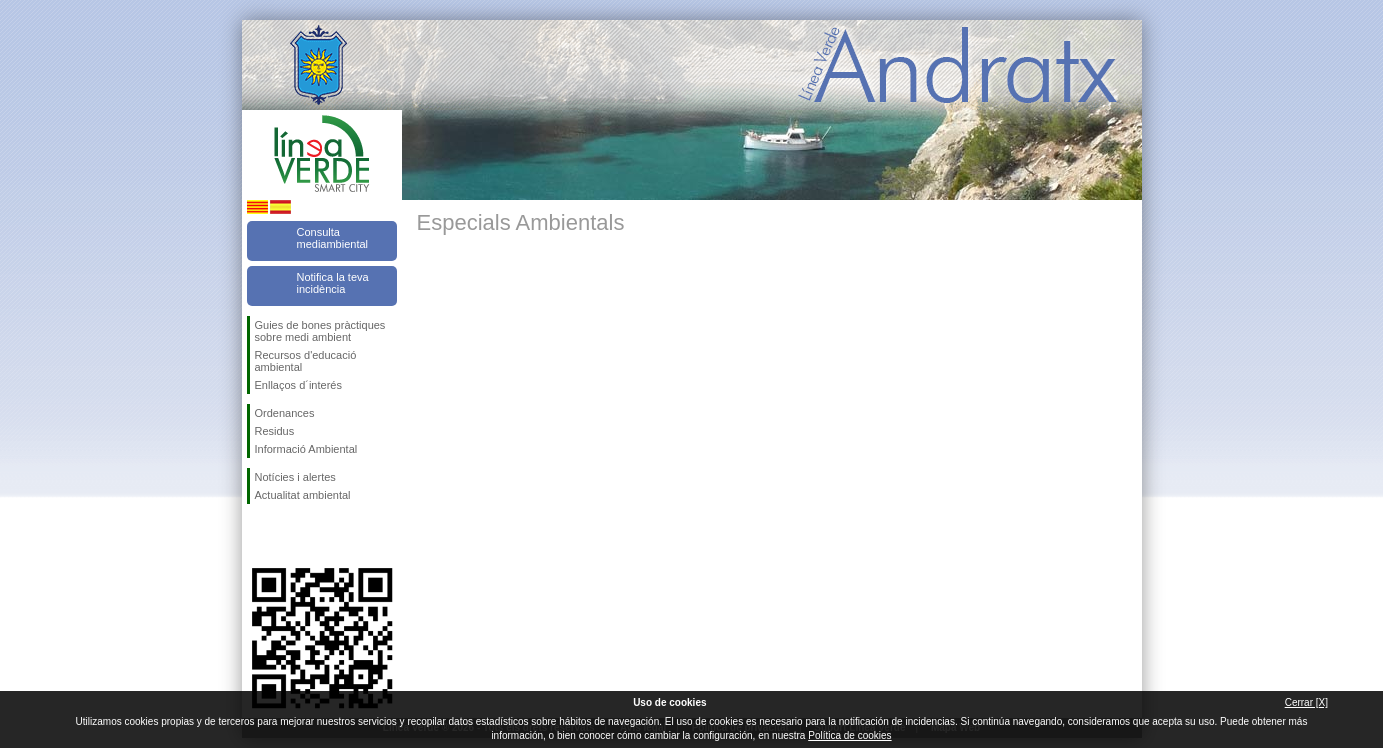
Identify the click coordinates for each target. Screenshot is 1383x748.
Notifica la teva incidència (333, 283)
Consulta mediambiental (333, 238)
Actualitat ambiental (303, 495)
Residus (275, 431)
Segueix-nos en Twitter (292, 536)
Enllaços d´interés (298, 385)
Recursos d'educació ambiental (306, 361)
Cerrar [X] (1306, 702)
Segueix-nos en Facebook (259, 536)
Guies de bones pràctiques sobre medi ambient (320, 331)
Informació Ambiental (306, 449)
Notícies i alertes (295, 477)
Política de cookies (849, 735)
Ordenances (285, 413)
